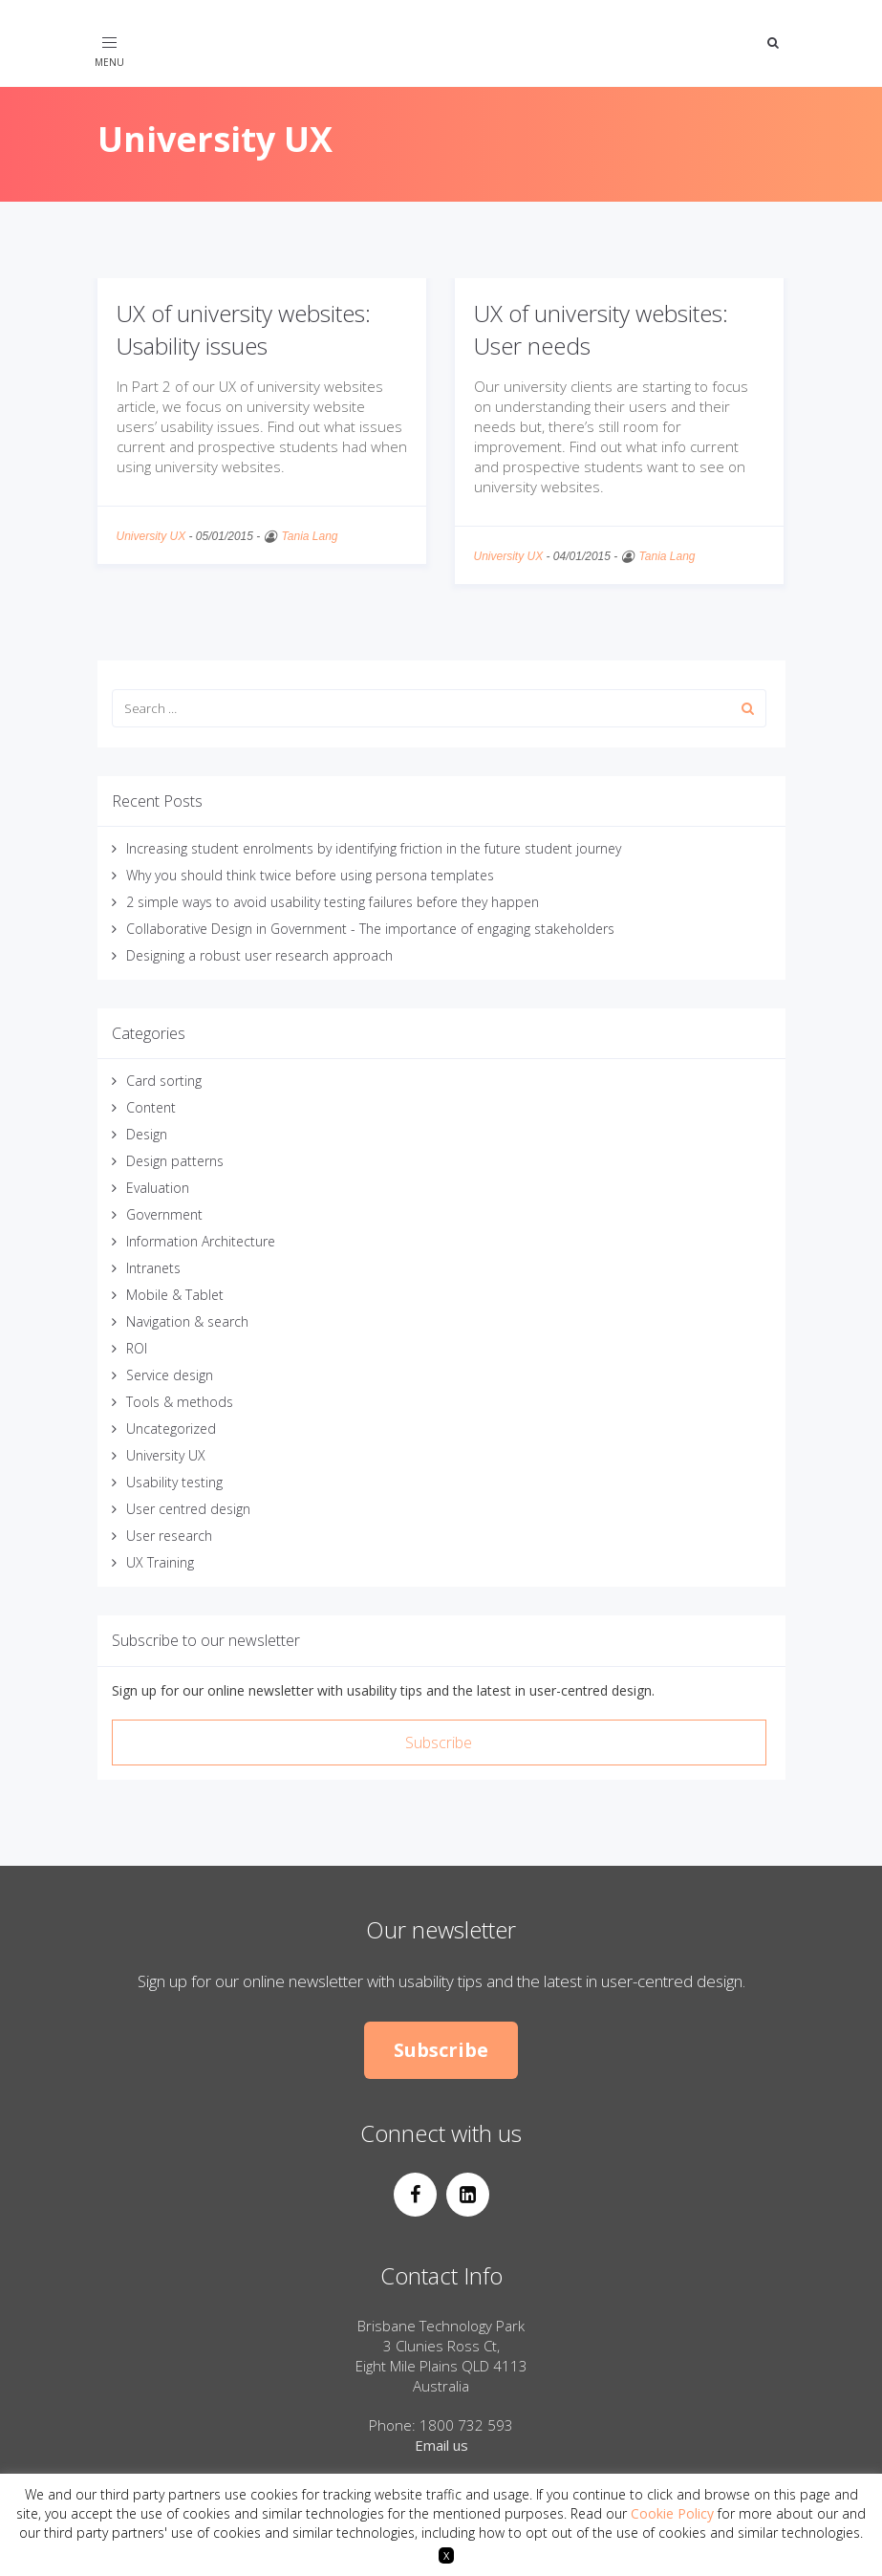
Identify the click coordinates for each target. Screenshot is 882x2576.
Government (164, 1214)
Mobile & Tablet (175, 1295)
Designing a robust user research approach (259, 955)
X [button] (446, 2555)
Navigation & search (187, 1321)
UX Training (160, 1562)
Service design (169, 1375)
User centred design (188, 1509)
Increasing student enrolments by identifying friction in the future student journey (373, 848)
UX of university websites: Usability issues (244, 329)
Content (151, 1107)
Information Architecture (200, 1241)
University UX (151, 536)
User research (169, 1535)
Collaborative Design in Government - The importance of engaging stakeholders (370, 929)
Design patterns (175, 1161)
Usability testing (174, 1482)
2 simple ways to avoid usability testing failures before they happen (332, 902)
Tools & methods (179, 1402)
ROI (136, 1348)
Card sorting (164, 1081)
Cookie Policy (672, 2513)
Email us (441, 2445)
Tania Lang (310, 536)
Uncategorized (171, 1428)
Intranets (153, 1268)
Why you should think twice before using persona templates (310, 875)
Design (146, 1134)
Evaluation (157, 1188)
